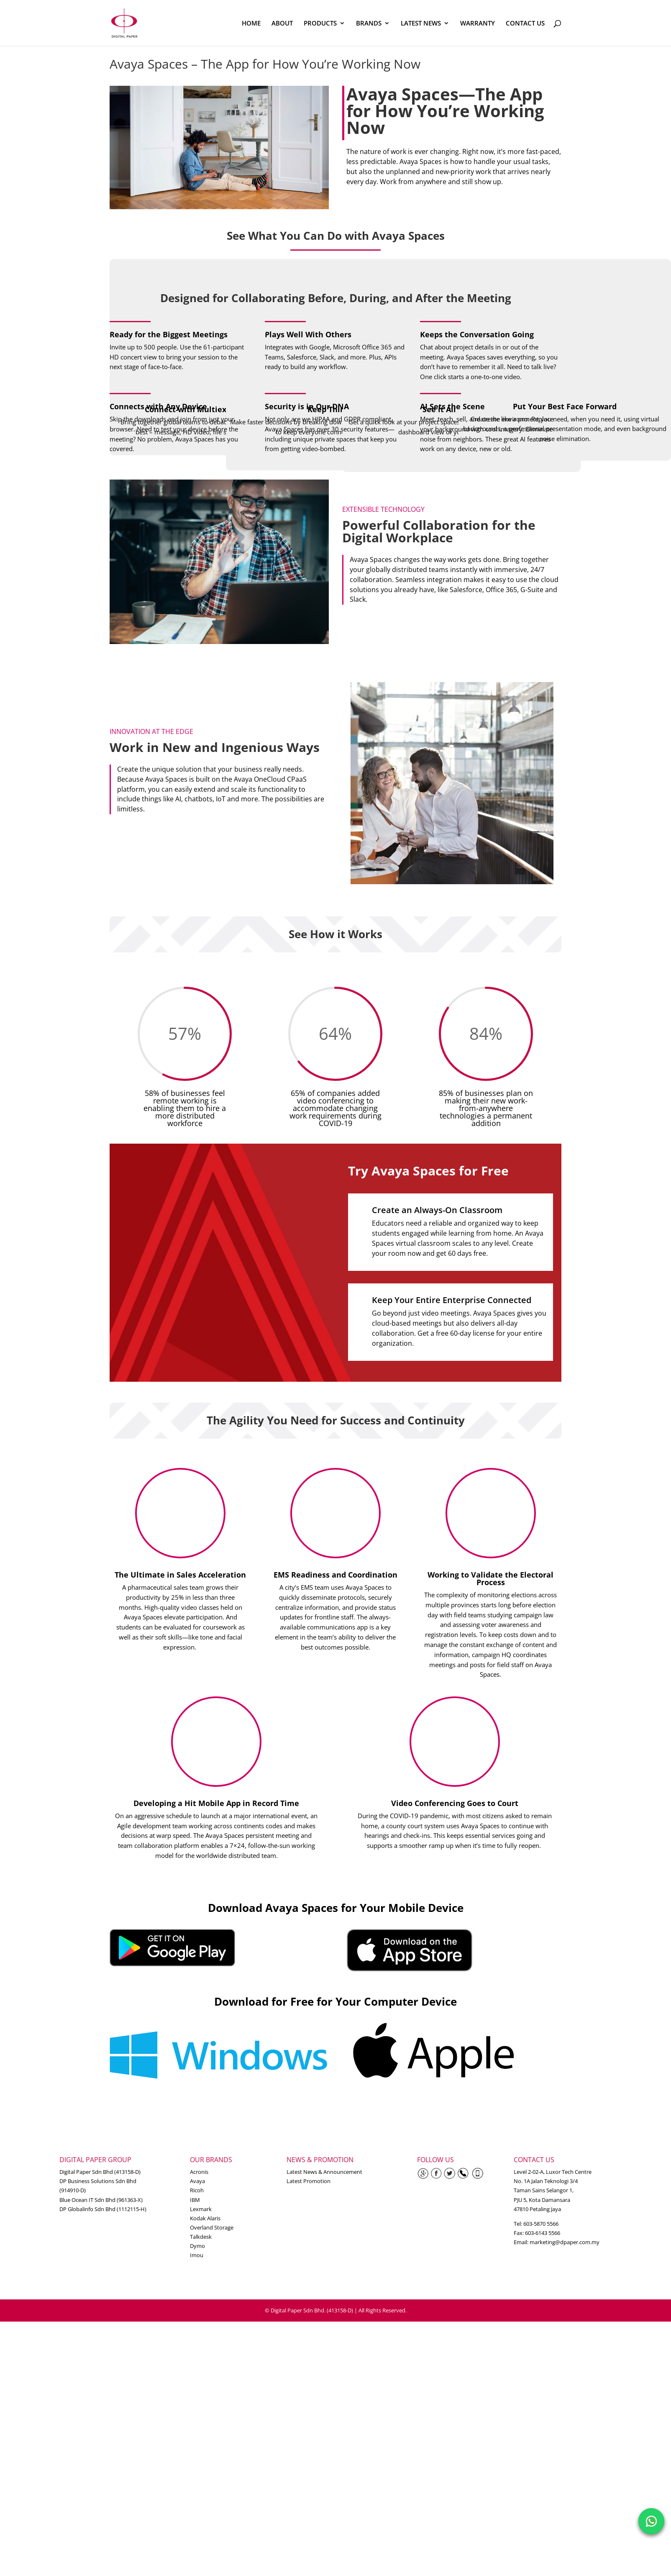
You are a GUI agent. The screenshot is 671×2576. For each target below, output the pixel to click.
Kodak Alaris (205, 2218)
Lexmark (201, 2209)
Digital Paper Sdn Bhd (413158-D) (100, 2172)
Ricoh (197, 2190)
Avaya (197, 2181)
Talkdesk (201, 2236)
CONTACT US (525, 23)
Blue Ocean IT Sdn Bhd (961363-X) (101, 2200)
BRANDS (369, 23)
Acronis (199, 2172)
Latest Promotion (308, 2181)
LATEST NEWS (421, 23)
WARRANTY (477, 23)
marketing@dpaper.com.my (564, 2242)
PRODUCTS (320, 23)
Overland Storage (211, 2227)
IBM (195, 2200)
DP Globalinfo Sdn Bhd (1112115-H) (102, 2209)
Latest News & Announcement (324, 2172)
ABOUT (282, 23)
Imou (196, 2255)
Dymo (197, 2246)
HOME (251, 23)
